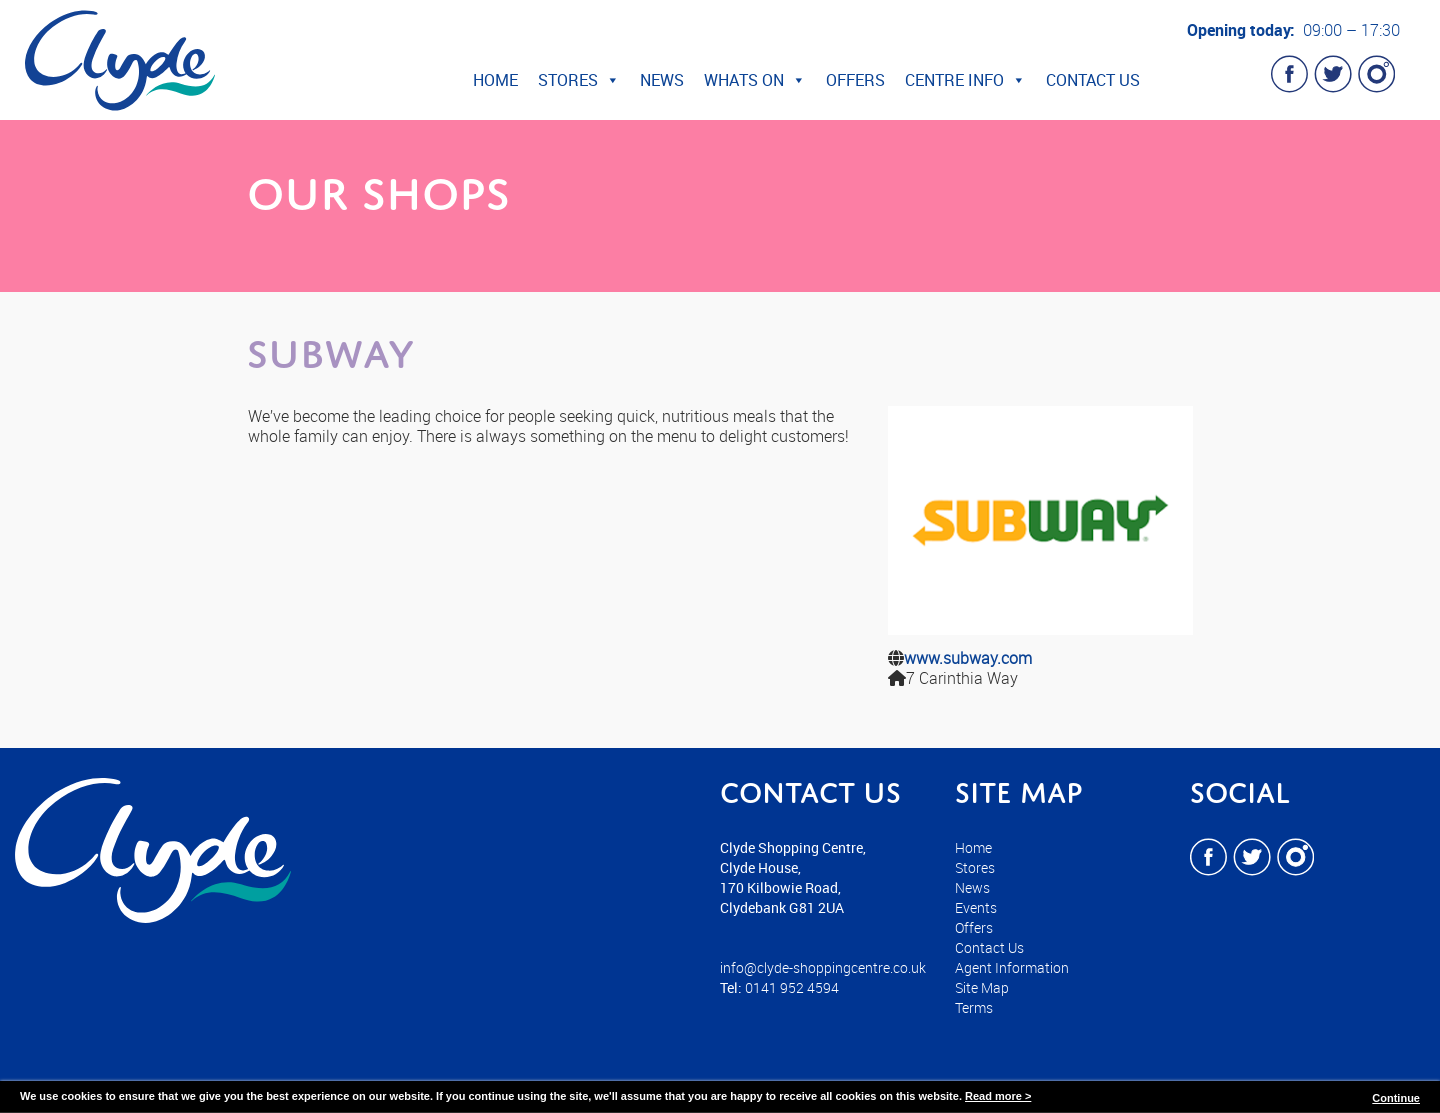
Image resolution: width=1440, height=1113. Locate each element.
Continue (1396, 1098)
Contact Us (1093, 80)
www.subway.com (968, 658)
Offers (855, 80)
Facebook (1290, 74)
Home (495, 80)
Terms (974, 1007)
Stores (579, 80)
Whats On (755, 80)
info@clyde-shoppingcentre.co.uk (823, 967)
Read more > (998, 1096)
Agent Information (1012, 967)
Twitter (1333, 74)
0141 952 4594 (792, 987)
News (662, 80)
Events (976, 907)
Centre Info (965, 80)
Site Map (982, 987)
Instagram (1376, 74)
